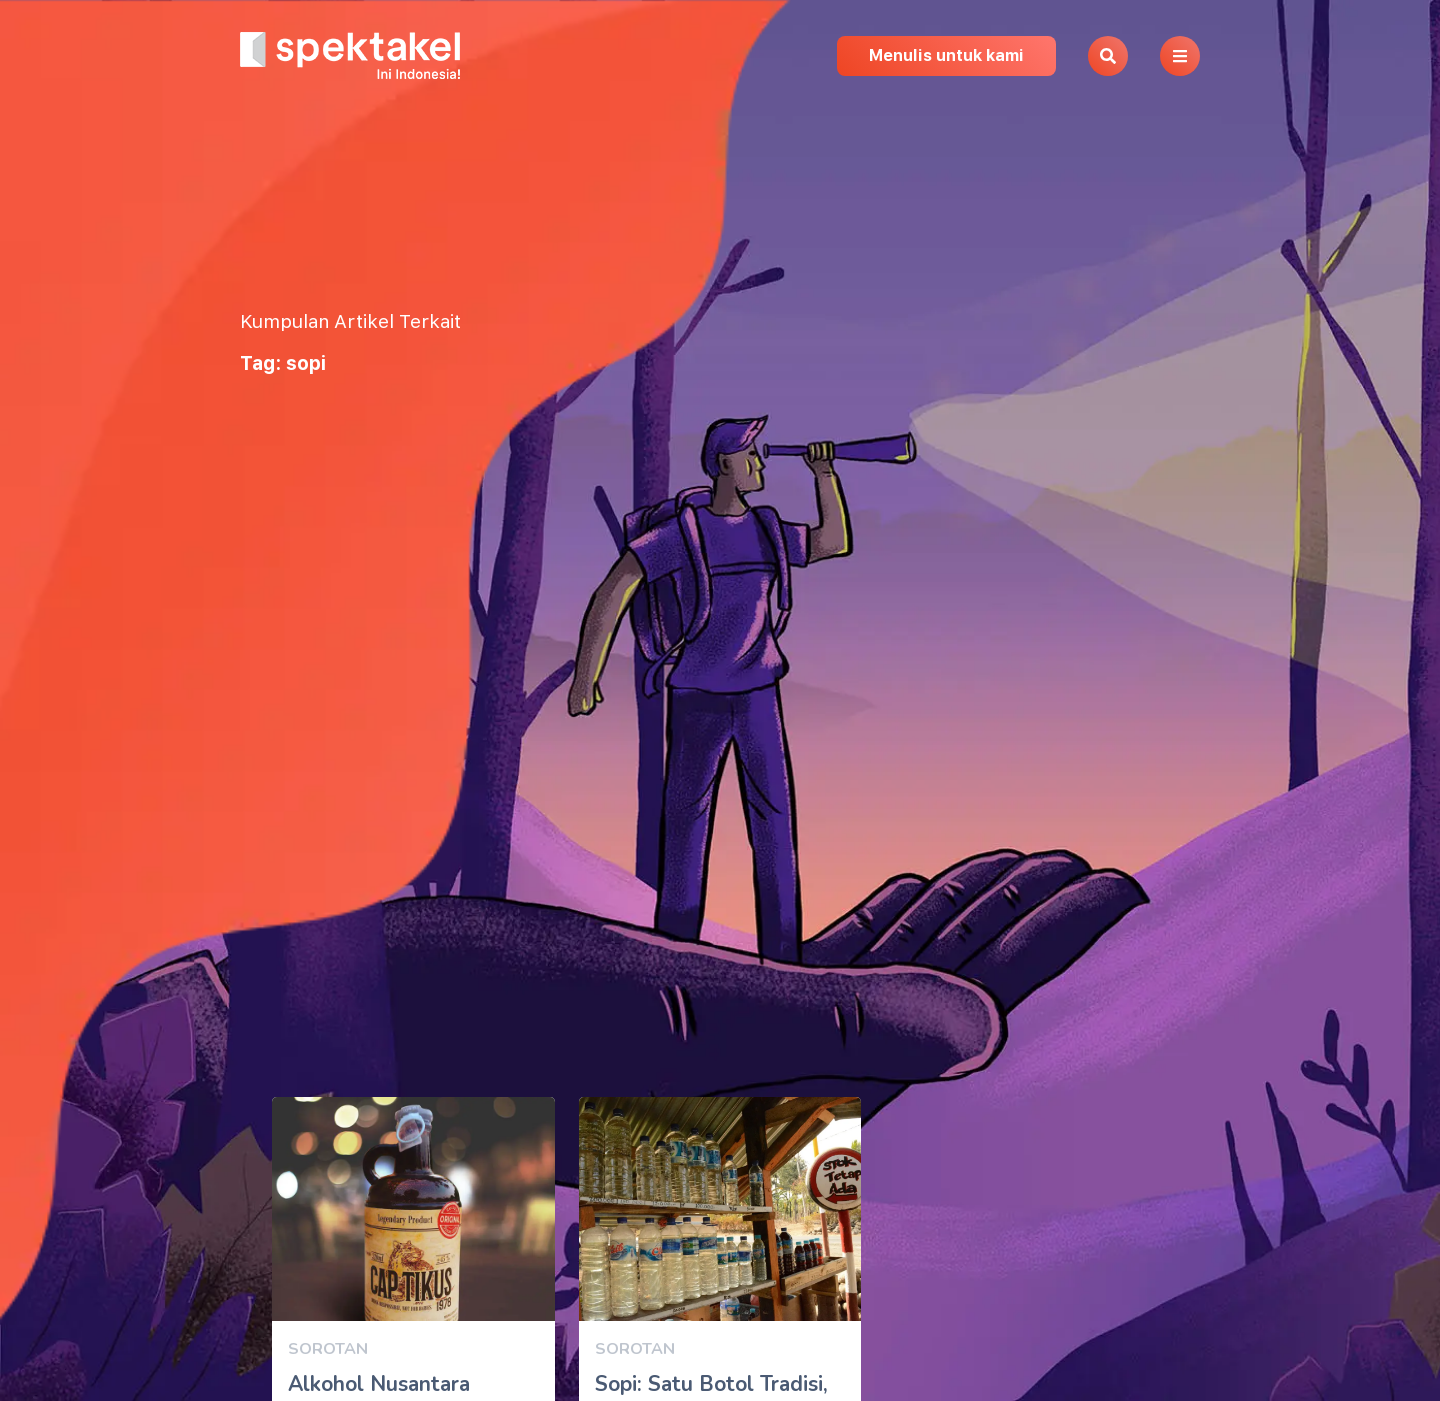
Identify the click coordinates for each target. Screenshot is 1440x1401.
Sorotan (328, 1349)
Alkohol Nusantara (379, 1384)
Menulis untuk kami (946, 55)
